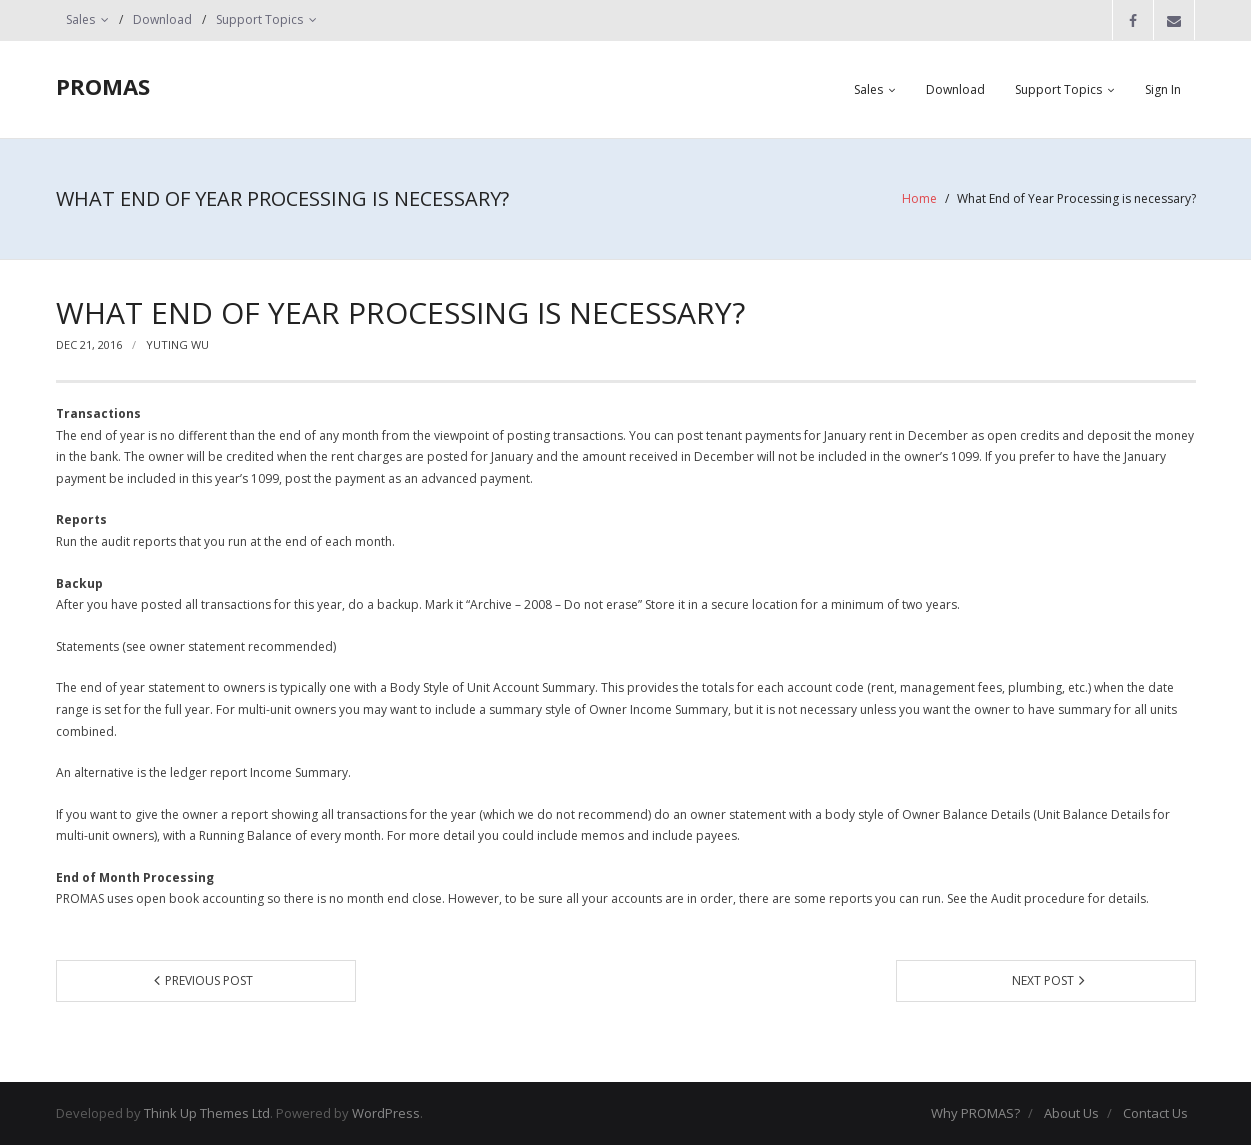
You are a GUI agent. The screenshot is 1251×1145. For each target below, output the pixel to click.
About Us (1071, 1113)
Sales (80, 19)
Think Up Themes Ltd (207, 1113)
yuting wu (177, 344)
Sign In (1163, 89)
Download (162, 19)
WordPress (386, 1113)
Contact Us (1155, 1113)
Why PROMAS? (975, 1113)
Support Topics (259, 19)
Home (919, 198)
